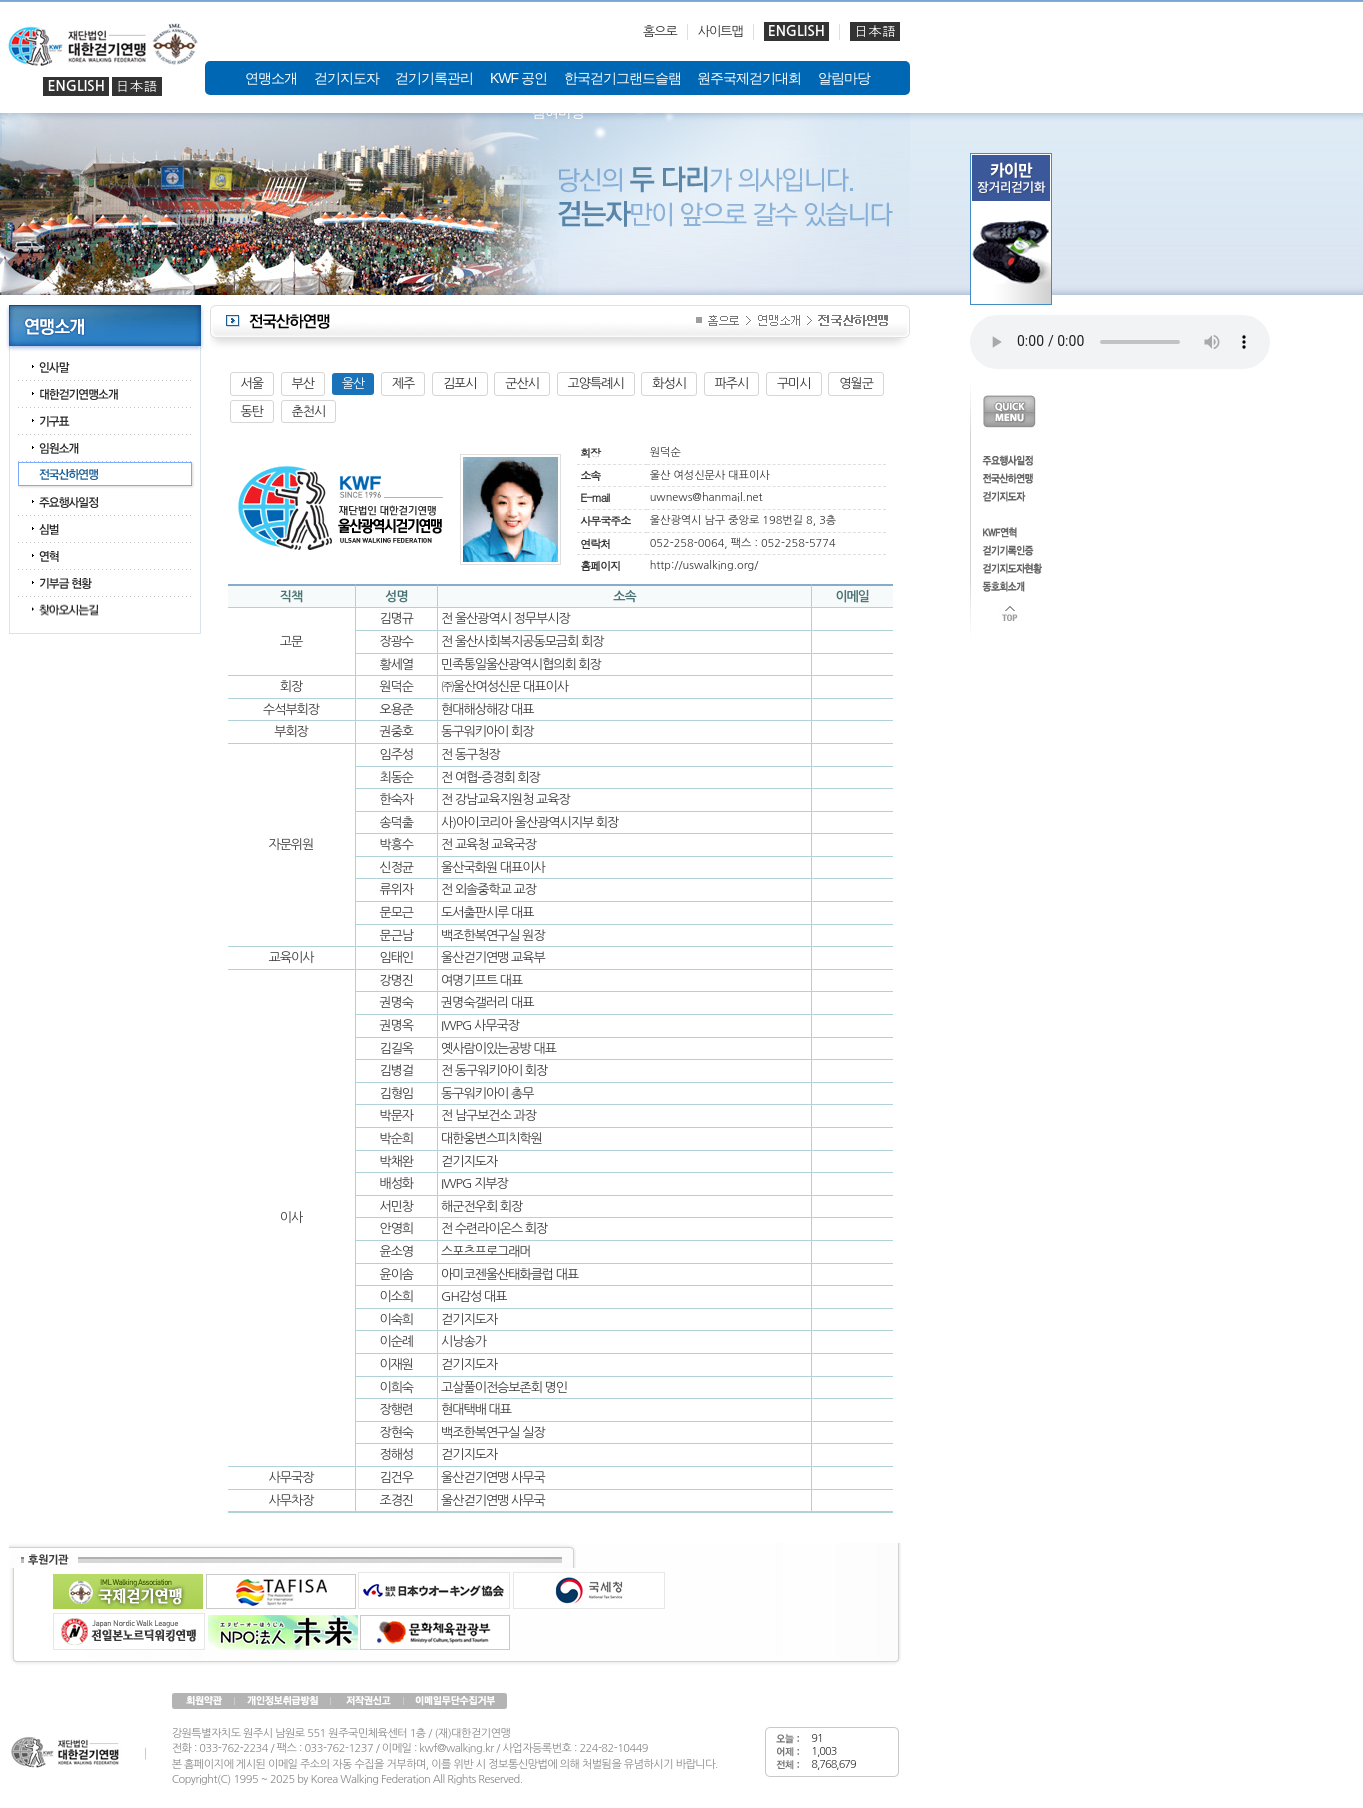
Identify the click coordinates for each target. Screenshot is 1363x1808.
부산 (303, 383)
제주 (403, 383)
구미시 (794, 383)
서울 (252, 383)
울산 (353, 383)
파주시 (732, 383)
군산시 (522, 383)
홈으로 (660, 31)
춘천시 (309, 411)
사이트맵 (720, 31)
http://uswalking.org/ (704, 565)
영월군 (856, 383)
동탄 (252, 411)
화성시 (669, 383)
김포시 (460, 383)
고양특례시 (596, 383)
